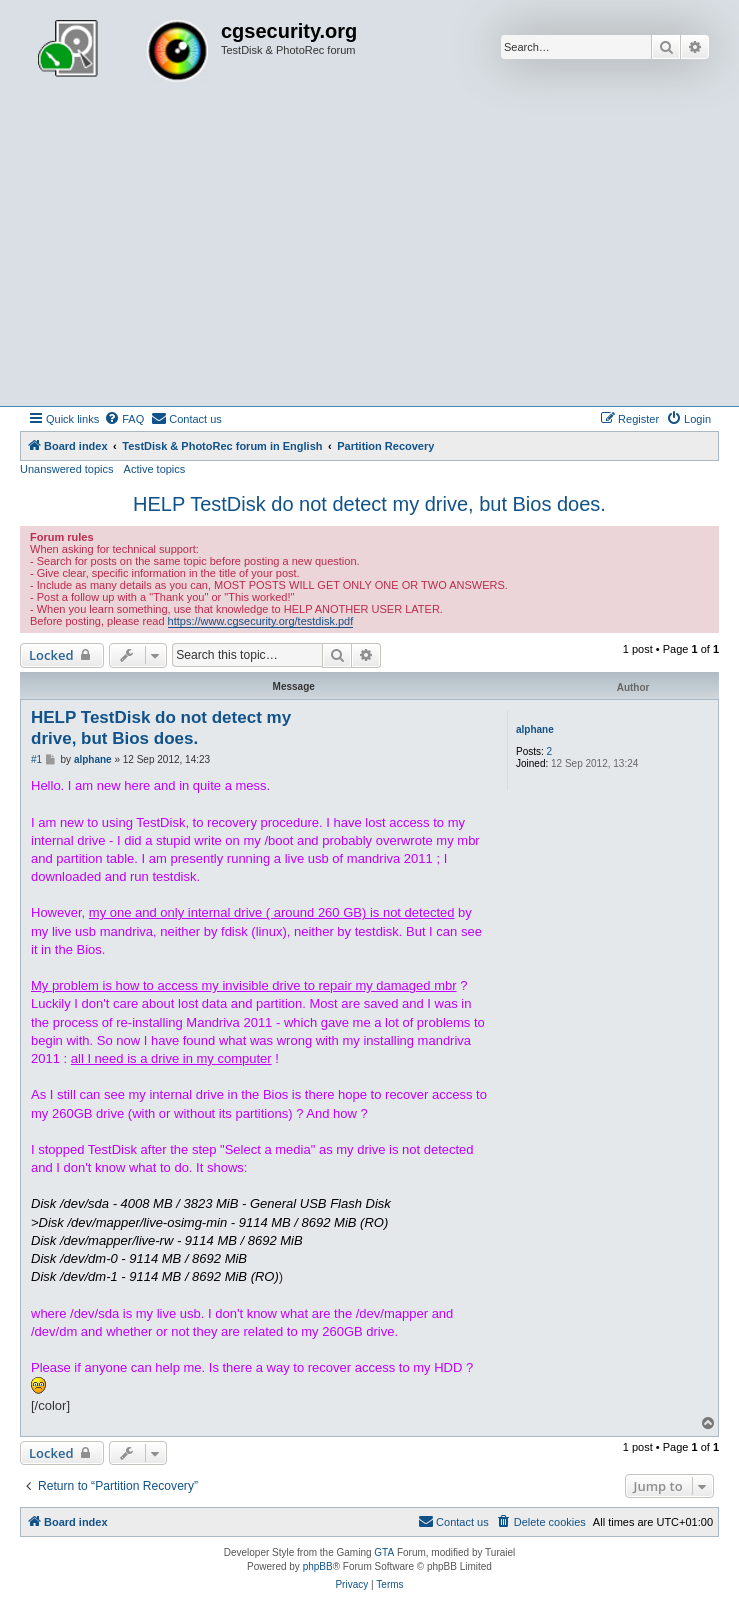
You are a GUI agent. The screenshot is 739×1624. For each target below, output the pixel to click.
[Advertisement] (369, 256)
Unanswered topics (67, 469)
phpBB (318, 1566)
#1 (36, 759)
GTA (384, 1552)
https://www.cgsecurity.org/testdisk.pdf (261, 621)
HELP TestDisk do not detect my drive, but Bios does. (369, 504)
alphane (535, 729)
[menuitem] (124, 419)
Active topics (155, 469)
